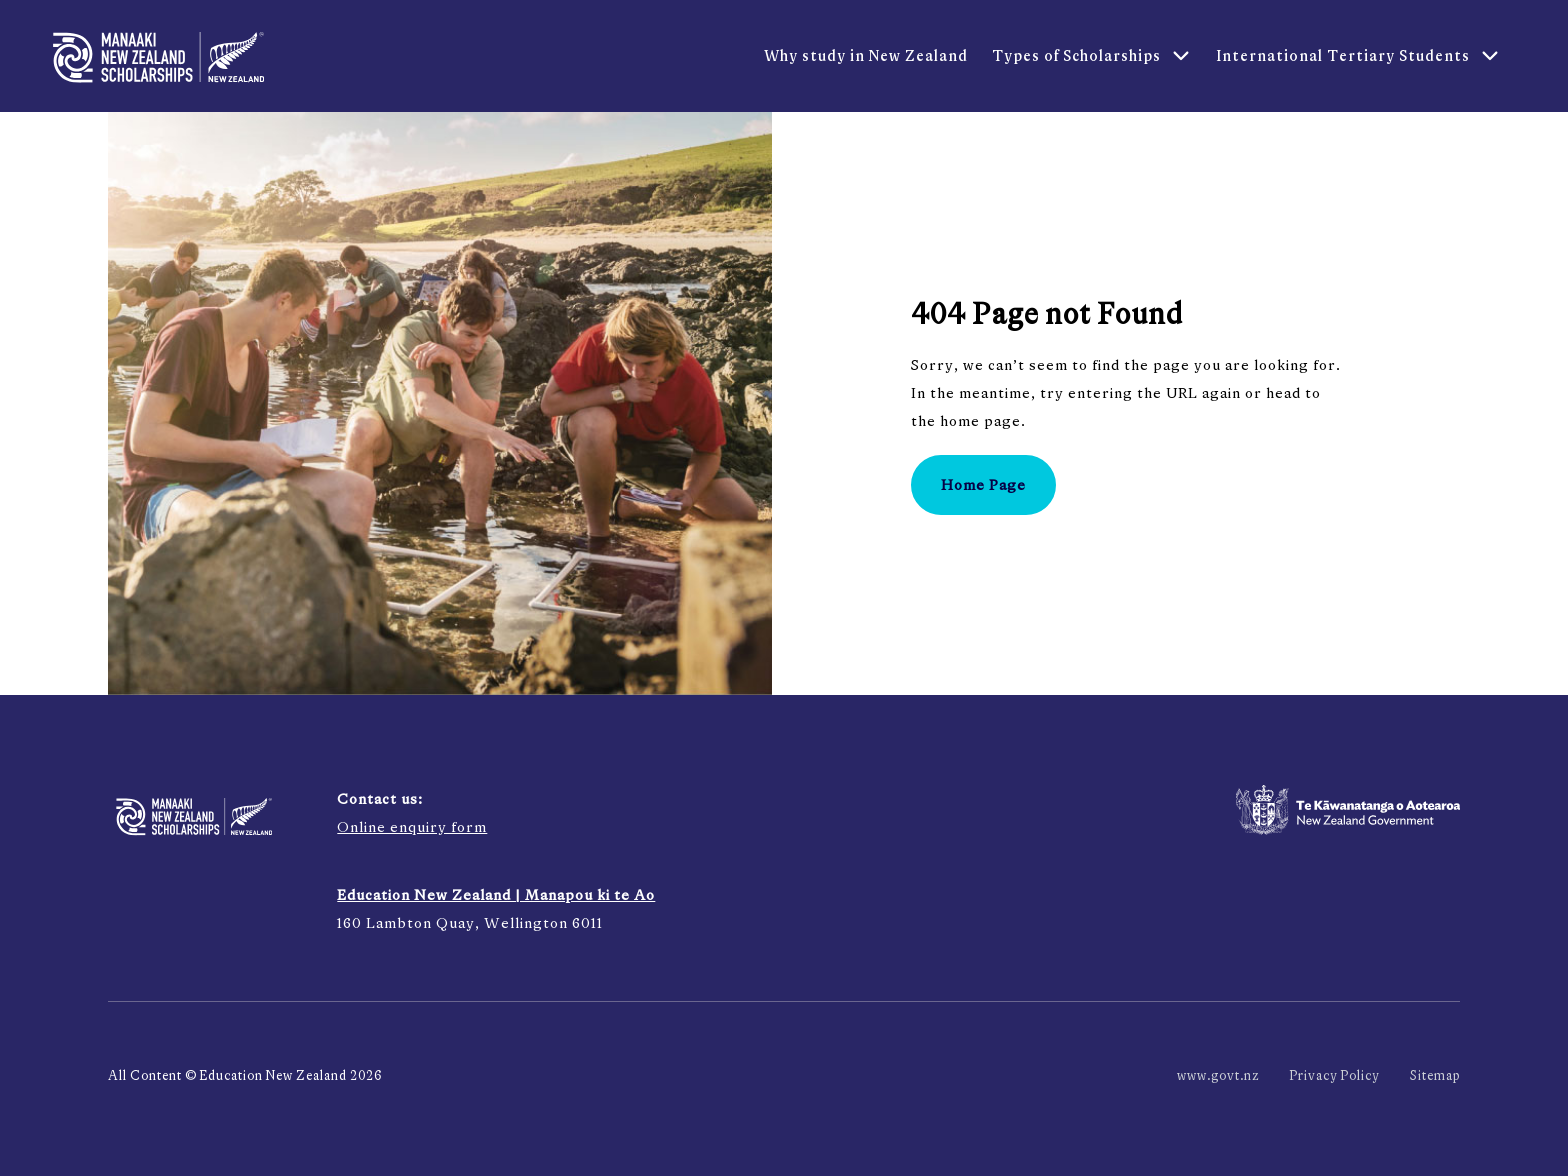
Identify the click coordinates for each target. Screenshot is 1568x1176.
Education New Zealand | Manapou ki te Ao (496, 894)
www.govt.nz (1218, 1075)
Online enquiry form (412, 826)
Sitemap (1435, 1075)
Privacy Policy (1335, 1075)
